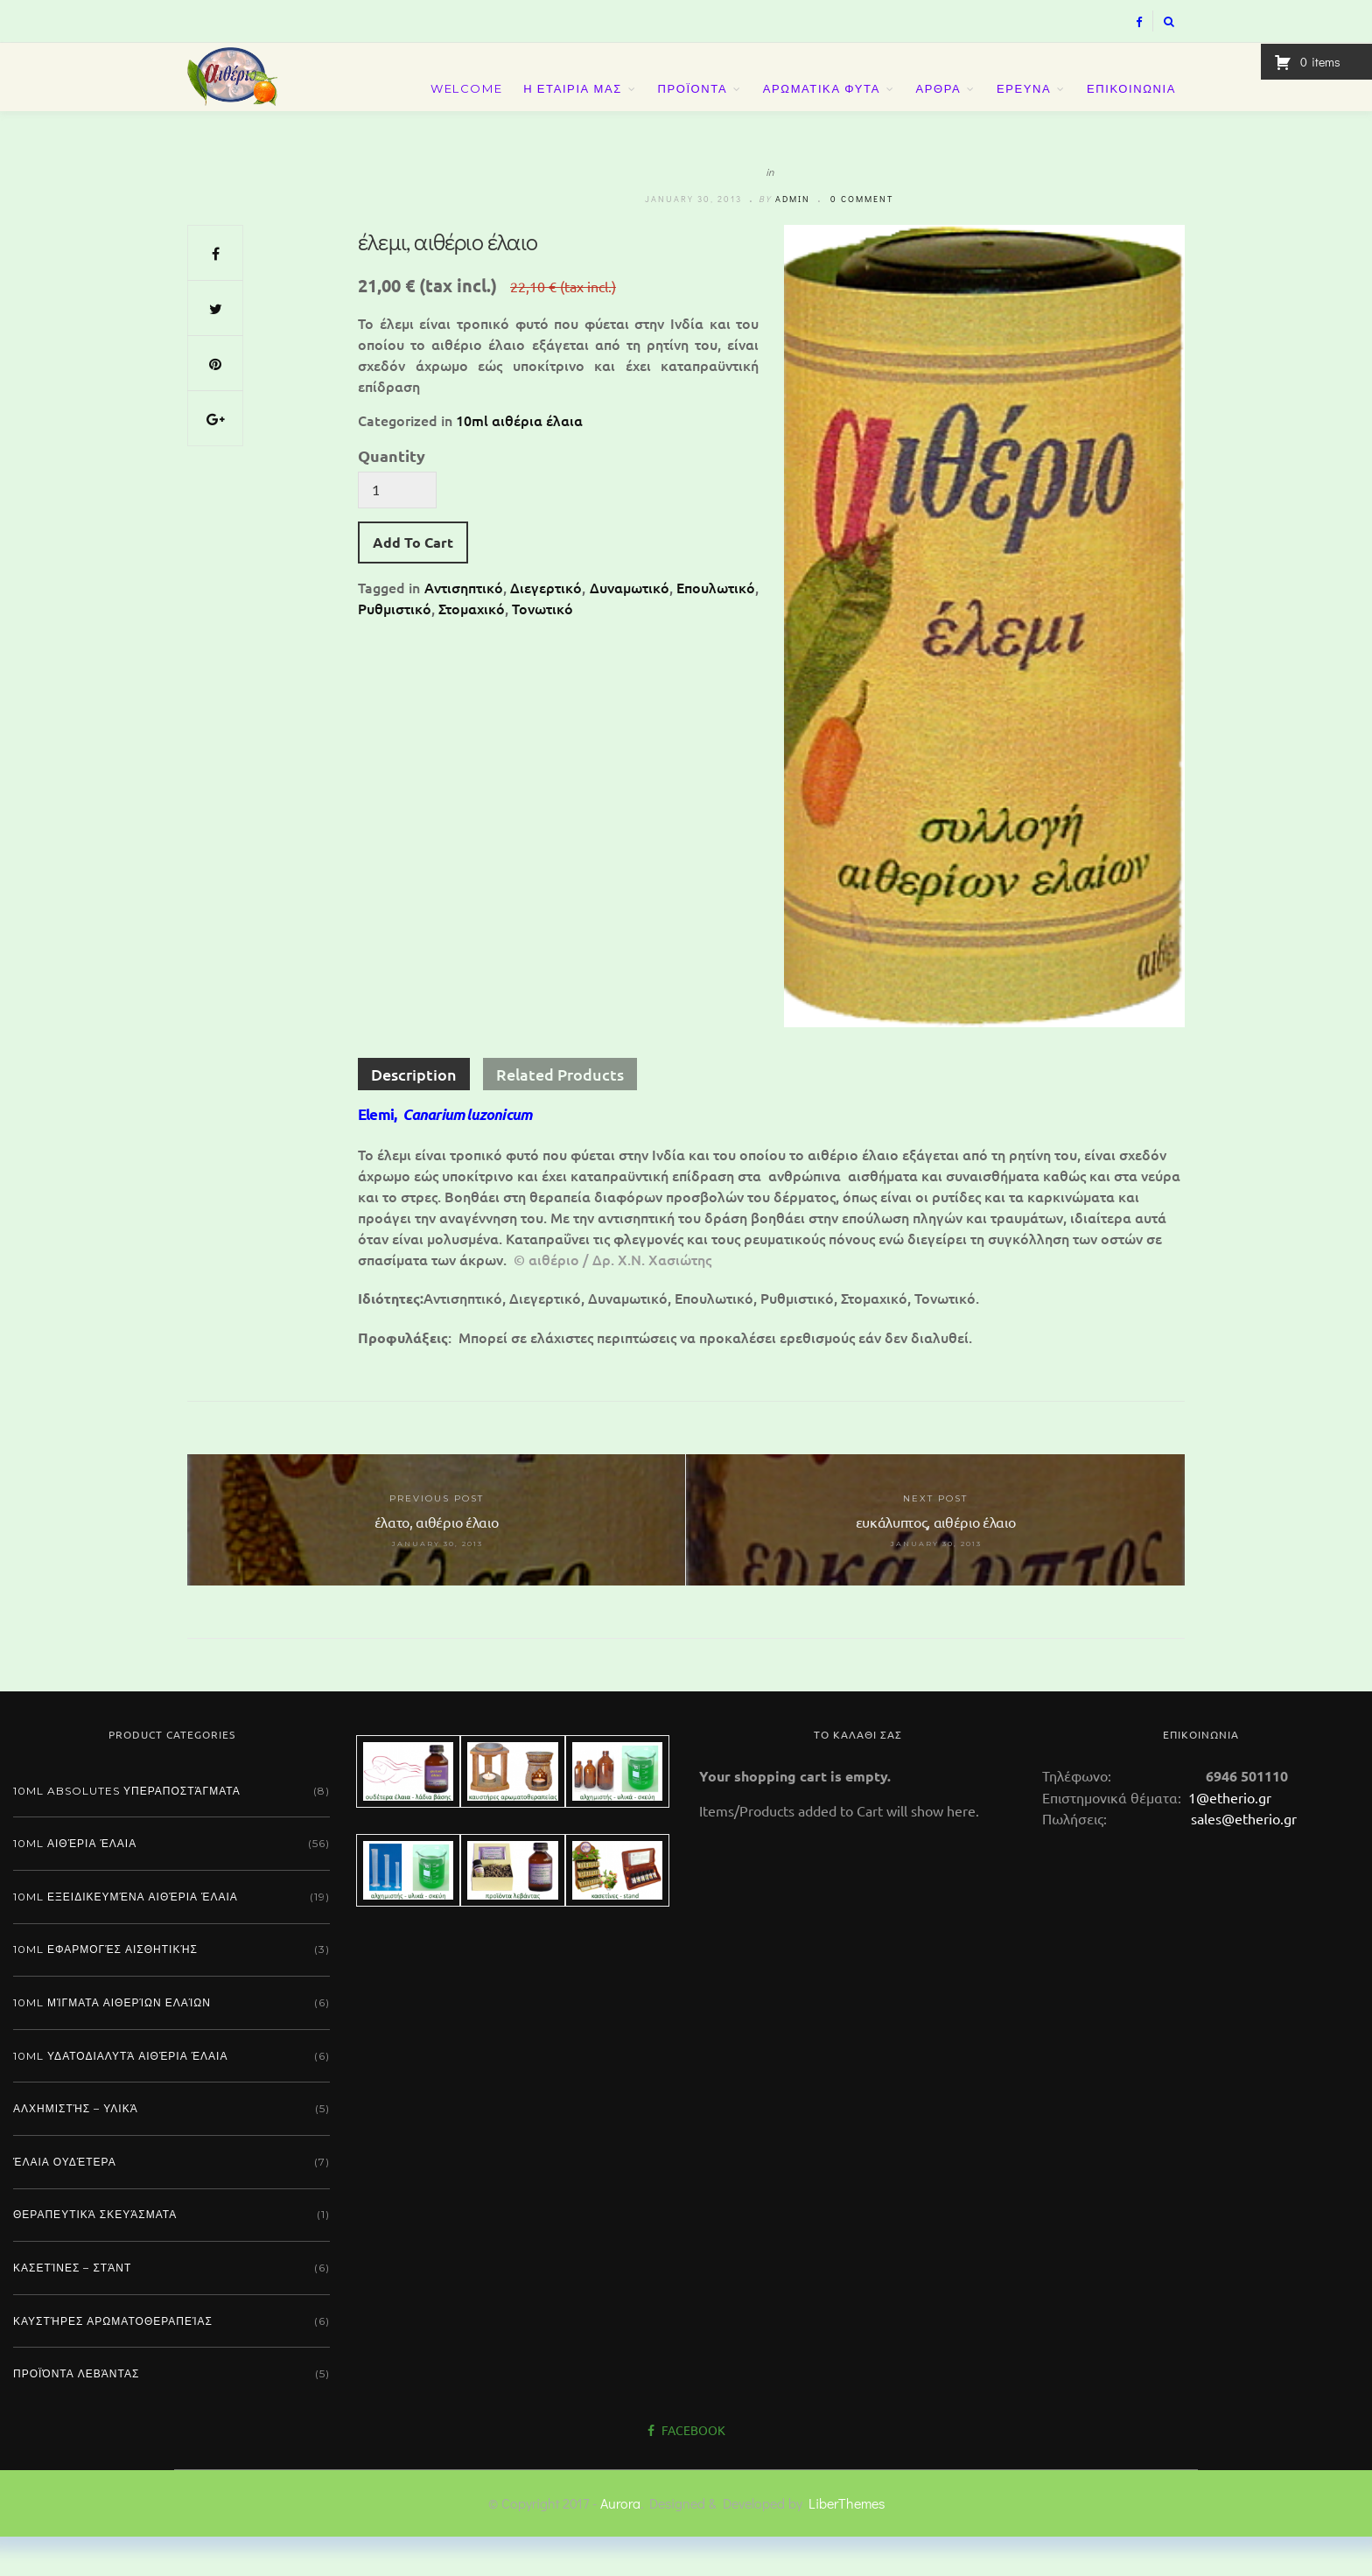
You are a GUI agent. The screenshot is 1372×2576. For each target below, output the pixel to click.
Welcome (466, 107)
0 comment (861, 238)
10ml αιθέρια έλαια (519, 459)
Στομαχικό (471, 647)
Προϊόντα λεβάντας (76, 2412)
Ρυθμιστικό (394, 647)
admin (792, 238)
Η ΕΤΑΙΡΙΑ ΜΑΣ (572, 107)
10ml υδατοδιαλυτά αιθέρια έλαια (120, 2095)
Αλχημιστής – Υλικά (75, 2147)
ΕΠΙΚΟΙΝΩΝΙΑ (1131, 107)
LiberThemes (846, 2542)
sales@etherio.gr (1244, 1857)
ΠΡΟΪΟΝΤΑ (692, 107)
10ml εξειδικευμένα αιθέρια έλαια (125, 1935)
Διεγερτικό (546, 626)
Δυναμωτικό (629, 626)
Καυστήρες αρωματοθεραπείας (113, 2360)
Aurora (620, 2542)
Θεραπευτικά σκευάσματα (95, 2253)
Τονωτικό (542, 647)
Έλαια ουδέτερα (64, 2201)
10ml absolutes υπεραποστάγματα (127, 1830)
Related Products (560, 1113)
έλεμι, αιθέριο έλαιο (447, 281)
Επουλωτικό (715, 626)
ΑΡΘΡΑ (939, 107)
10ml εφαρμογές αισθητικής (105, 1988)
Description (414, 1113)
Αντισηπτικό (463, 626)
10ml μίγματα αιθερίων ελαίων (112, 2041)
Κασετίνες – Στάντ (72, 2307)
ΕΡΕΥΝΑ (1024, 107)
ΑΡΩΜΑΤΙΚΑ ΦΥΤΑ (821, 107)
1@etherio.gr (1228, 1836)
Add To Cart (413, 581)
